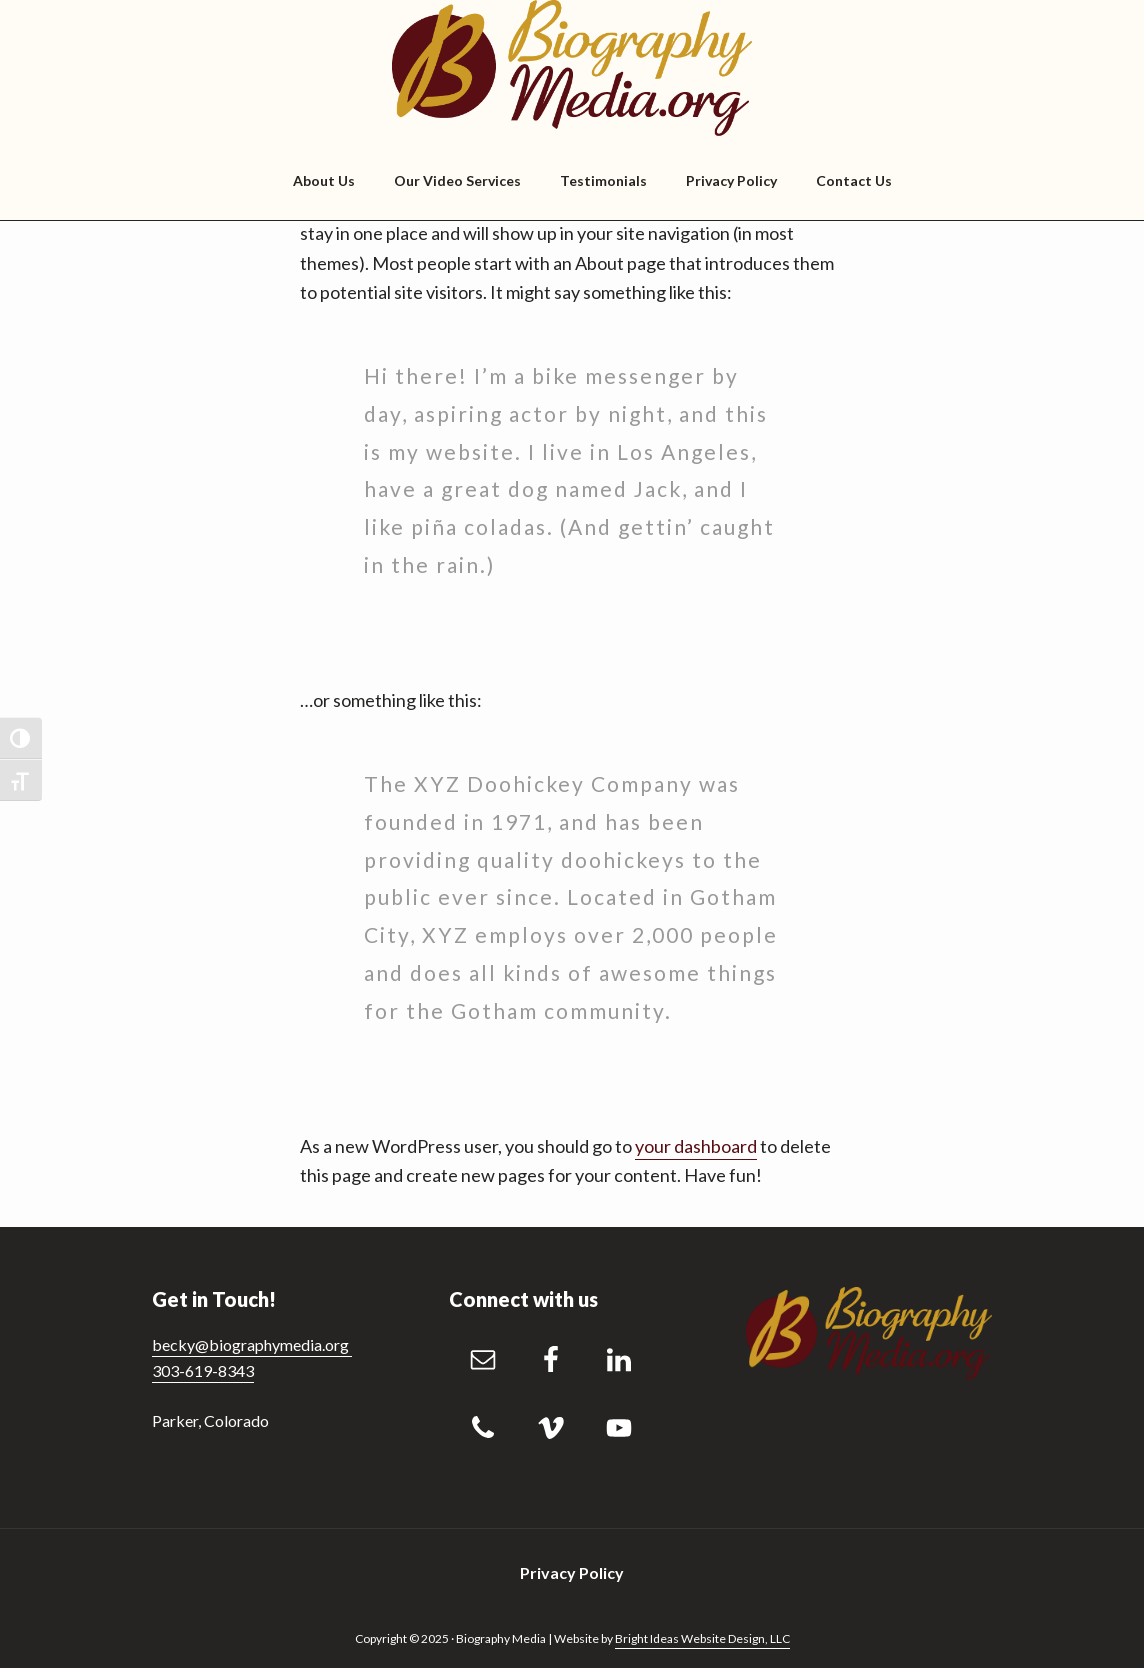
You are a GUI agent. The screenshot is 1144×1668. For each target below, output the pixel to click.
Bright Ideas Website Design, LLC (702, 1638)
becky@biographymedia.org (252, 1344)
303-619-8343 (203, 1370)
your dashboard (696, 1146)
